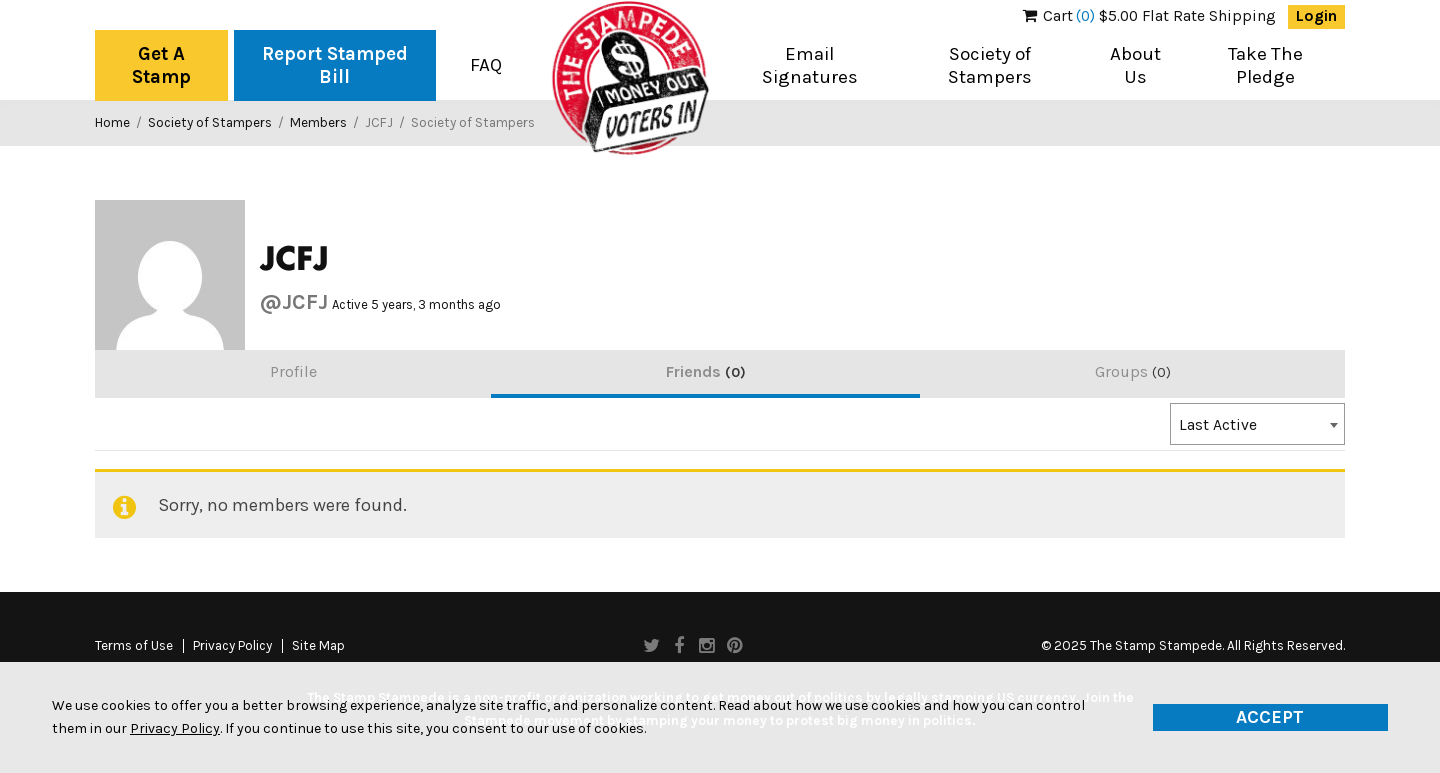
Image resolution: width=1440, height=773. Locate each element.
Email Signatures (810, 65)
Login (1316, 16)
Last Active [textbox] (1218, 425)
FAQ (486, 65)
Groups (1133, 371)
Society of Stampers (990, 65)
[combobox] (1257, 424)
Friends (706, 371)
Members (318, 122)
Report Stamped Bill (335, 65)
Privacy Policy (232, 646)
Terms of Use (134, 646)
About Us (1135, 65)
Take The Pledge (1265, 65)
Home (112, 122)
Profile (293, 371)
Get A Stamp (161, 65)
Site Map (318, 646)
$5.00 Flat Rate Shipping (1149, 16)
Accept (1270, 717)
